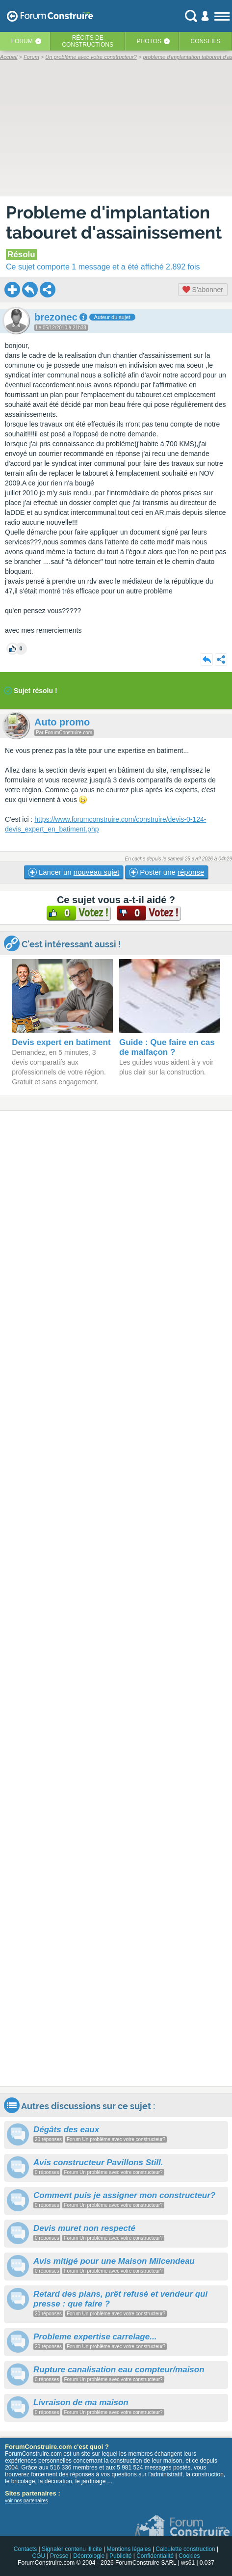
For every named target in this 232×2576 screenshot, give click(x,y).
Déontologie (88, 2555)
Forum (22, 41)
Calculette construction (185, 2549)
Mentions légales (128, 2549)
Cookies (189, 2555)
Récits (87, 41)
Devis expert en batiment (61, 1042)
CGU (39, 2555)
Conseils (206, 41)
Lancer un (73, 872)
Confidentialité (155, 2555)
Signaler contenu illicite (72, 2549)
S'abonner (202, 290)
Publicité (120, 2555)
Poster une (166, 872)
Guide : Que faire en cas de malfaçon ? (167, 1047)
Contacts (25, 2549)
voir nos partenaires (26, 2500)
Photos (149, 41)
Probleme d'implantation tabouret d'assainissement (114, 222)
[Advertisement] (116, 1598)
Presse (59, 2555)
